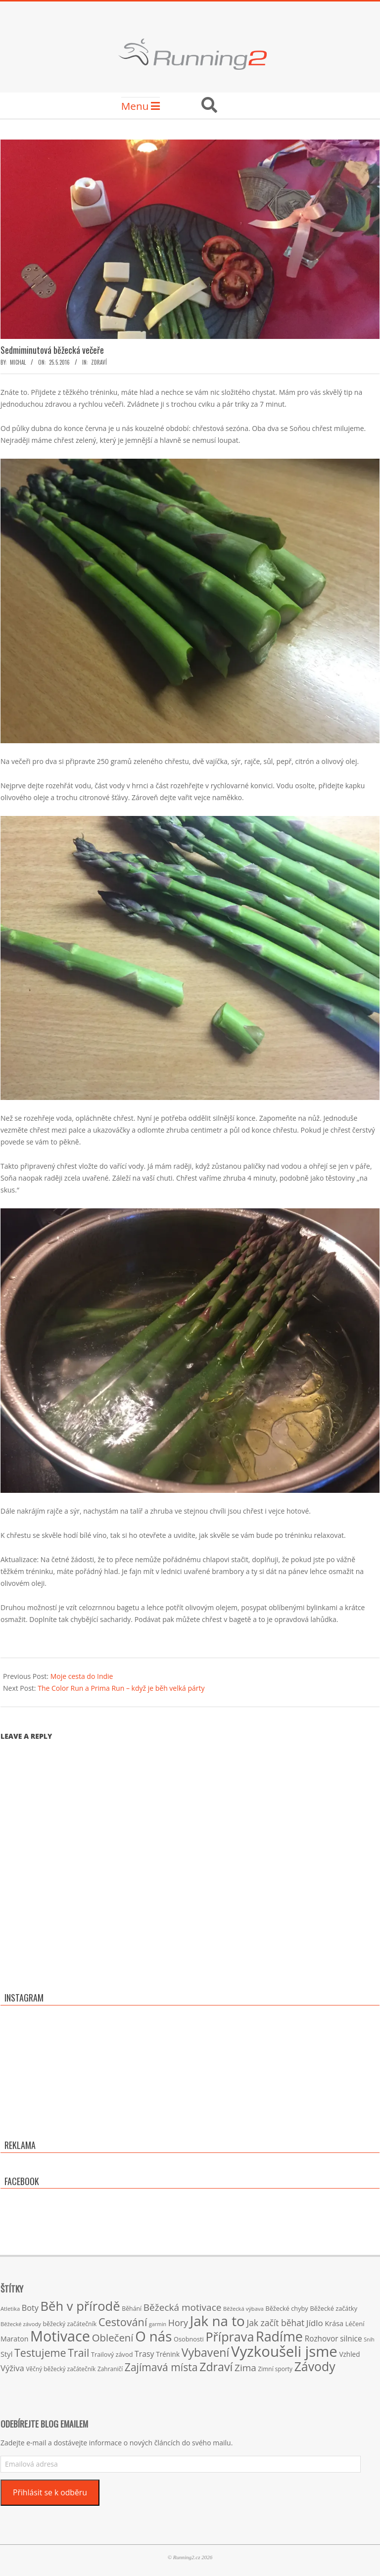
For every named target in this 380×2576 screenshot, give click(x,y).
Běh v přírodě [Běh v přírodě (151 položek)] (80, 2305)
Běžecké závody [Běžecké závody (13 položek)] (20, 2324)
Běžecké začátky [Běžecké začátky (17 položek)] (333, 2308)
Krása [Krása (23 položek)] (334, 2323)
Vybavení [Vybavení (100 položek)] (206, 2352)
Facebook (21, 2181)
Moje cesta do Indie (81, 1676)
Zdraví (99, 362)
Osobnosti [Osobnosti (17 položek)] (189, 2339)
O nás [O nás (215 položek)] (153, 2336)
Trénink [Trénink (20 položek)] (168, 2354)
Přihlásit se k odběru (50, 2492)
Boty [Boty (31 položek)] (30, 2307)
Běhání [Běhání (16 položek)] (132, 2308)
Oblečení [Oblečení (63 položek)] (113, 2337)
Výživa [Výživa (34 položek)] (12, 2368)
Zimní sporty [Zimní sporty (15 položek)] (275, 2369)
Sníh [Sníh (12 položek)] (369, 2339)
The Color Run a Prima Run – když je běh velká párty (121, 1688)
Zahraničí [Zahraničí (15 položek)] (110, 2369)
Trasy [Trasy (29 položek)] (144, 2353)
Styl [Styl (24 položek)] (6, 2354)
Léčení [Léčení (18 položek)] (355, 2323)
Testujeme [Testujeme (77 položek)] (40, 2352)
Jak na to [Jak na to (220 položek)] (217, 2320)
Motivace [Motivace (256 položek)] (60, 2335)
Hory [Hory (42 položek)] (178, 2323)
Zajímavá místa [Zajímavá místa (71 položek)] (161, 2367)
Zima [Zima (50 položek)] (245, 2367)
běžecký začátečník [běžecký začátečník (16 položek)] (70, 2324)
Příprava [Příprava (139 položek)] (229, 2336)
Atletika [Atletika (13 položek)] (10, 2308)
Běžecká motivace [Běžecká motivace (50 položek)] (182, 2307)
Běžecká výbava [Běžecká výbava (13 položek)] (243, 2308)
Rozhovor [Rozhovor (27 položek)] (321, 2339)
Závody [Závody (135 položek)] (314, 2366)
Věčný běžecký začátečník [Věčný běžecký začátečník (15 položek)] (60, 2369)
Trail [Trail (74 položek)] (78, 2352)
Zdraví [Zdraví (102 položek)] (216, 2367)
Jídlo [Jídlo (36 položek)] (314, 2323)
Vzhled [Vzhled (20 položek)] (349, 2354)
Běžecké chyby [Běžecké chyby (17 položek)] (286, 2308)
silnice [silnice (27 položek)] (351, 2339)
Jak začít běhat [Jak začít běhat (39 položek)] (275, 2323)
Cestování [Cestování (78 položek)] (122, 2322)
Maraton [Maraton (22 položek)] (14, 2338)
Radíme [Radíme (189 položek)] (279, 2336)
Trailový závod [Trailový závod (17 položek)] (112, 2354)
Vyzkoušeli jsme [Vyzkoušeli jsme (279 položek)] (284, 2351)
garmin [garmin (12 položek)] (157, 2324)
